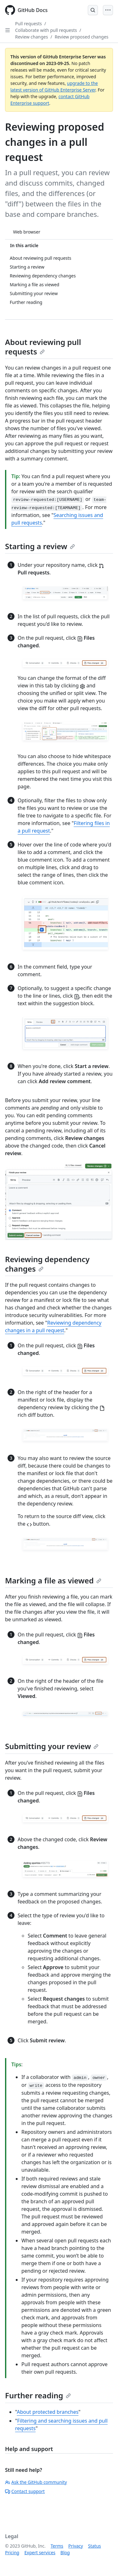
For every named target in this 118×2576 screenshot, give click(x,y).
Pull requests (28, 24)
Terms (57, 2546)
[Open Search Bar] (93, 10)
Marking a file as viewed (53, 1580)
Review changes (31, 37)
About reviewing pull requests (43, 347)
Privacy (75, 2546)
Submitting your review (51, 1746)
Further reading (38, 2395)
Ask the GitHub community (36, 2482)
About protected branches (47, 2411)
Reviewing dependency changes (47, 1264)
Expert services (39, 2552)
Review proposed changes (82, 37)
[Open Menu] (108, 10)
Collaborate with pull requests (46, 30)
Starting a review (40, 546)
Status (94, 2546)
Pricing (12, 2552)
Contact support (25, 2491)
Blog (65, 2552)
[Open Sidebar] (8, 30)
